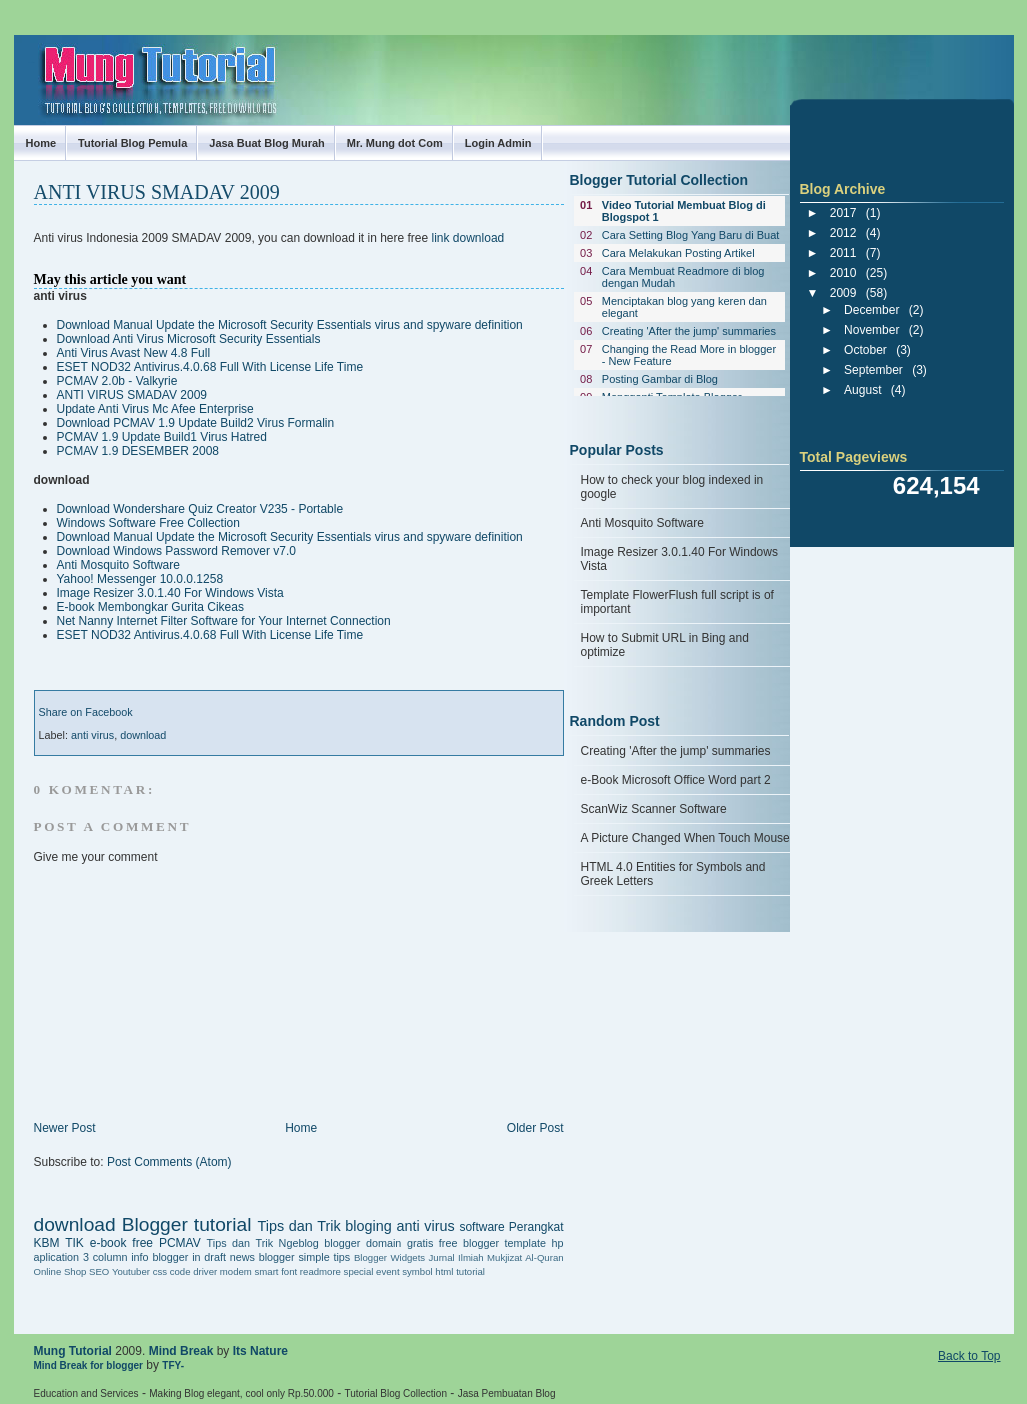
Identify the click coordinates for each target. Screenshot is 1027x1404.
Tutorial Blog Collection (396, 1393)
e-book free (121, 1243)
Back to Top (969, 1356)
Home (41, 143)
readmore (320, 1271)
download (143, 735)
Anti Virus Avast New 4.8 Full (134, 353)
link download (468, 238)
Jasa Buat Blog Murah (267, 143)
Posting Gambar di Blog (660, 379)
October (865, 350)
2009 (843, 293)
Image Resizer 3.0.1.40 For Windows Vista (170, 593)
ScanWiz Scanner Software (654, 809)
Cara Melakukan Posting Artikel (678, 253)
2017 (843, 213)
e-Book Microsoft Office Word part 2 (676, 780)
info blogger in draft (178, 1257)
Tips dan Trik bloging (324, 1226)
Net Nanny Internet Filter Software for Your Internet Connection (224, 621)
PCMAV (180, 1243)
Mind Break (181, 1351)
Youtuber (131, 1271)
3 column (105, 1257)
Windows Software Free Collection (148, 523)
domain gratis (399, 1243)
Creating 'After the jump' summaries (689, 331)
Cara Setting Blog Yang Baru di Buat (691, 235)
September (873, 370)
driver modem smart (235, 1271)
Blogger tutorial (187, 1224)
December (871, 310)
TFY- (173, 1365)
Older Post (535, 1128)
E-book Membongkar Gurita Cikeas (150, 607)
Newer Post (65, 1128)
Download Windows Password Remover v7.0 (176, 551)
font (289, 1271)
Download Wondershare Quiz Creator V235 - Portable (200, 509)
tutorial (470, 1271)
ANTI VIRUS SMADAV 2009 (157, 192)
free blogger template (492, 1243)
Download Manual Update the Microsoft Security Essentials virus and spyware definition (290, 325)
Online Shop (60, 1271)
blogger (342, 1243)
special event (372, 1271)
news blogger (262, 1257)
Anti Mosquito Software (118, 565)
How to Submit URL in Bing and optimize (665, 645)
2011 (843, 253)
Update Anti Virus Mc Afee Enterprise (155, 409)
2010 (843, 273)
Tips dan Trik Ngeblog (263, 1243)
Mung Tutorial (32, 62)
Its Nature (260, 1351)
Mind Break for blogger (88, 1365)
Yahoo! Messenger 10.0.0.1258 (140, 579)
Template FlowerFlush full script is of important (677, 602)
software (481, 1227)
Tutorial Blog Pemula (132, 143)
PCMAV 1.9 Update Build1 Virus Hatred (162, 437)
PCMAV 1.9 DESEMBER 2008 (138, 451)
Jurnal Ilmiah (456, 1257)
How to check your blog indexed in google (672, 487)
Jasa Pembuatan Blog (507, 1393)
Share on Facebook (86, 712)
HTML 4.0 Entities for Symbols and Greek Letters (673, 874)
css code (172, 1271)
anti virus (92, 735)
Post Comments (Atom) (169, 1162)
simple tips (324, 1257)
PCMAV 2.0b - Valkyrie (117, 381)
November (871, 330)
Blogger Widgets (389, 1257)
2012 (843, 233)
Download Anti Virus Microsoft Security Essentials (189, 339)
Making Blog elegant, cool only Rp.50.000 (241, 1393)
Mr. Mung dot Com (395, 143)
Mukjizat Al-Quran (525, 1257)
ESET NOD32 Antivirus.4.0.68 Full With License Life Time (210, 367)
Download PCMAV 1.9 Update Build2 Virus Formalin (196, 423)
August (862, 390)
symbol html (427, 1271)
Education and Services (86, 1393)
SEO (99, 1271)
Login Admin (498, 143)
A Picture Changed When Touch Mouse (685, 838)
